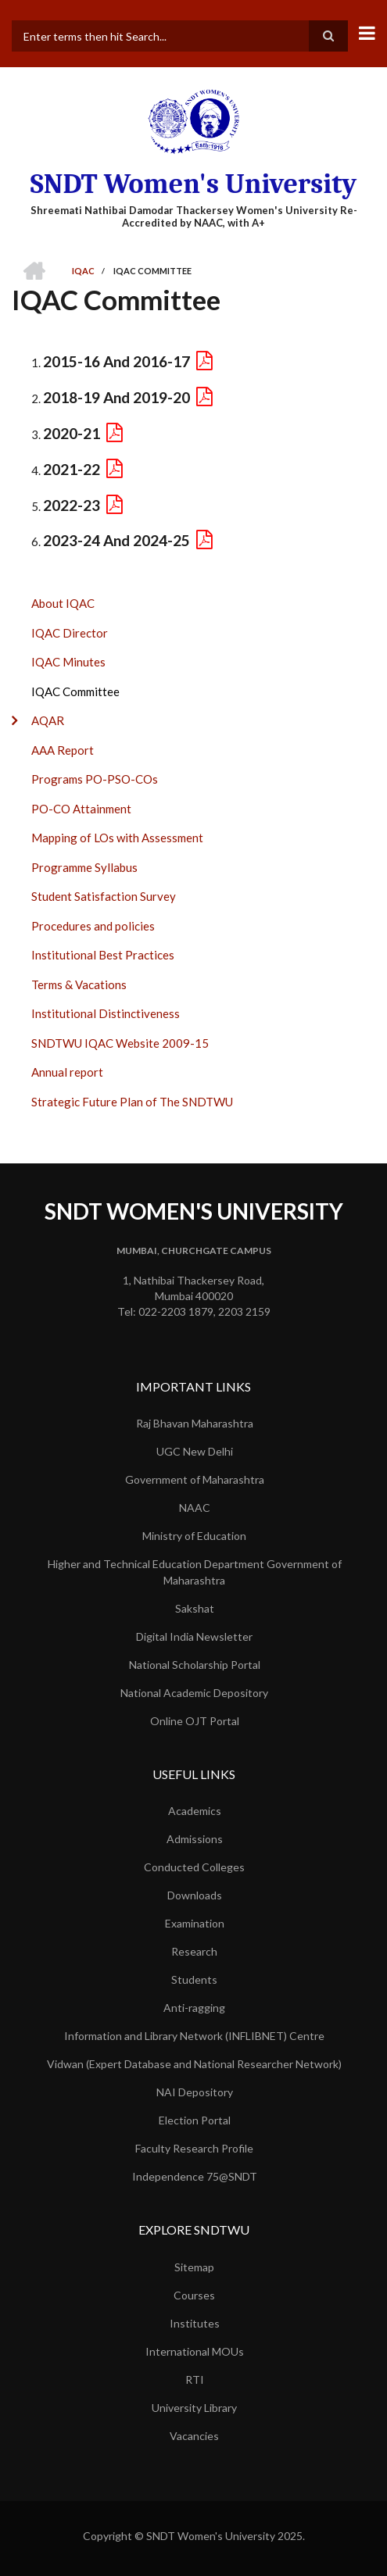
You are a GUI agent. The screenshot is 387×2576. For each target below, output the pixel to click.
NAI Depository (194, 2092)
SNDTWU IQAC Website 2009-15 (120, 1043)
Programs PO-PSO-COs (94, 779)
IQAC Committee (75, 691)
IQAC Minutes (68, 662)
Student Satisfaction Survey (103, 896)
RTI (194, 2379)
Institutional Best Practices (102, 955)
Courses (194, 2295)
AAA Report (62, 750)
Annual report (67, 1072)
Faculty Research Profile (194, 2148)
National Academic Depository (194, 1692)
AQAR (47, 720)
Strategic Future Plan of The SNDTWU (132, 1102)
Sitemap (194, 2267)
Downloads (194, 1895)
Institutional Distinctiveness (105, 1013)
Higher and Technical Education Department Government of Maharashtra (195, 1572)
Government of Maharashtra (194, 1479)
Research (194, 1951)
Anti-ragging (194, 2007)
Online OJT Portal (194, 1720)
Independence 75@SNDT (194, 2176)
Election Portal (195, 2120)
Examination (194, 1923)
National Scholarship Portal (194, 1664)
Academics (194, 1810)
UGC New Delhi (194, 1451)
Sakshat (194, 1608)
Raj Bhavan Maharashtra (194, 1423)
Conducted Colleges (194, 1867)
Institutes (195, 2323)
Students (194, 1979)
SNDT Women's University (193, 184)
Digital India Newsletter (194, 1636)
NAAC (194, 1507)
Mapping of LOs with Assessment (117, 838)
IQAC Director (69, 633)
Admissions (195, 1838)
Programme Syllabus (84, 867)
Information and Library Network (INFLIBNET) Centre (194, 2035)
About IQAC (63, 603)
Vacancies (194, 2435)
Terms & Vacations (79, 984)
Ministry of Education (194, 1535)
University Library (194, 2407)
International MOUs (194, 2351)
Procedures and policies (93, 926)
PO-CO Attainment (81, 809)
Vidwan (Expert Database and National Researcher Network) (194, 2063)
